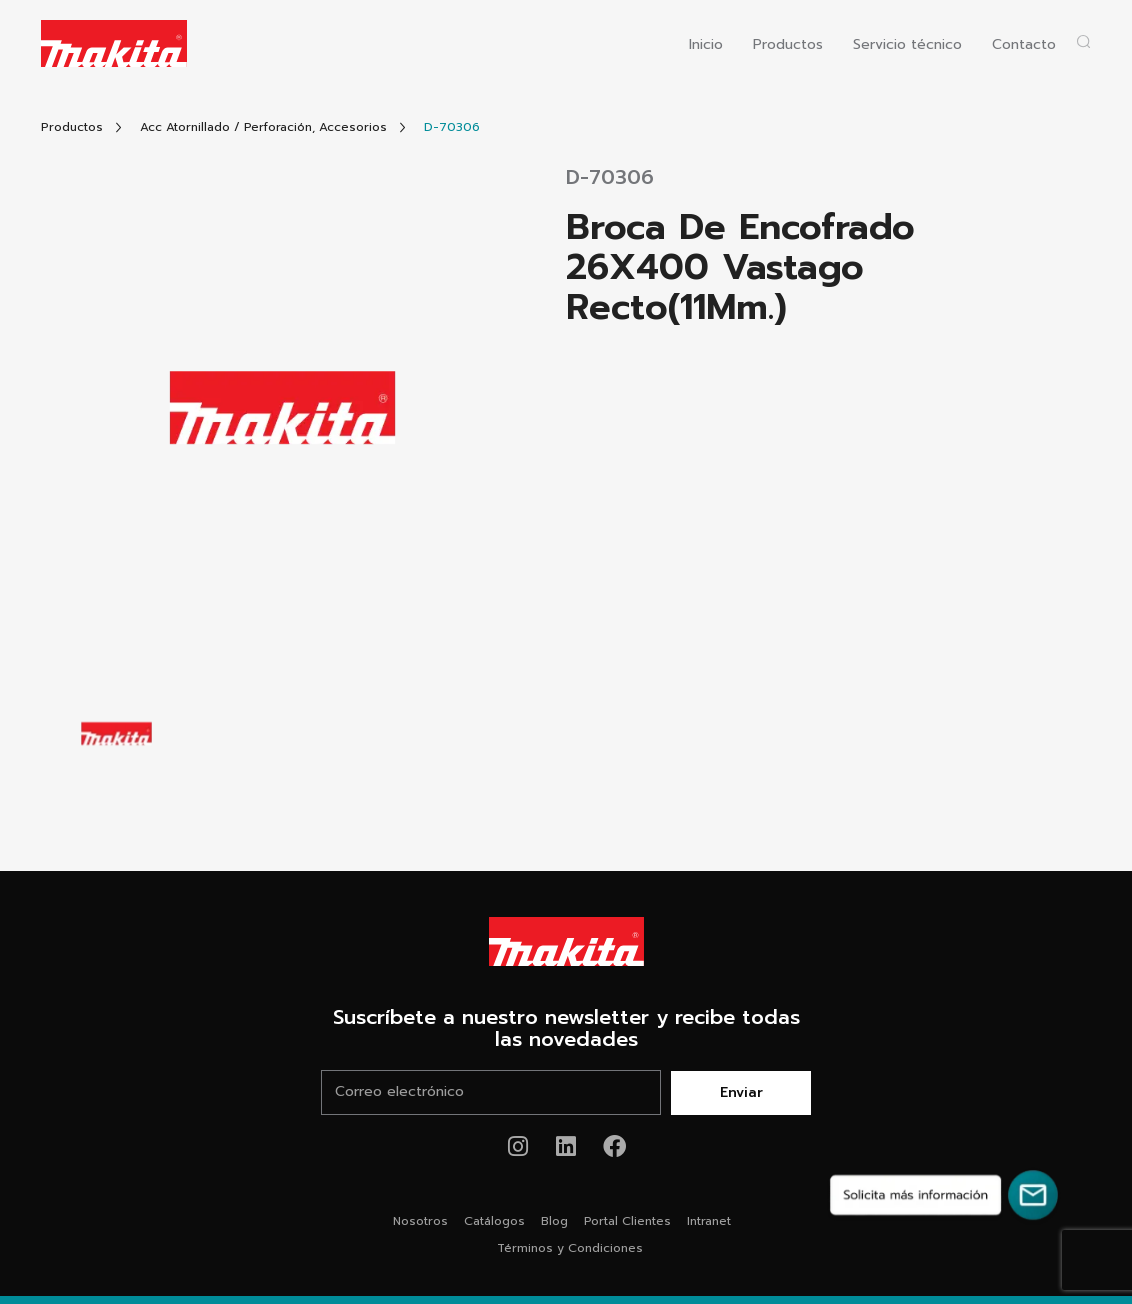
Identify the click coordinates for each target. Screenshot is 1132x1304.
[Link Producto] (452, 127)
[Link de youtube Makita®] (566, 1146)
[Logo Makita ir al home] (114, 43)
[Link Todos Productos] (72, 127)
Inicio (706, 45)
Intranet (709, 1221)
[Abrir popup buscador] (1083, 41)
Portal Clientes (627, 1221)
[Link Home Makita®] (566, 942)
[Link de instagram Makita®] (518, 1146)
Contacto (1024, 45)
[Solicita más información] (944, 1195)
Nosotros (420, 1221)
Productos (788, 45)
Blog (554, 1221)
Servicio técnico (907, 45)
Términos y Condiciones (570, 1248)
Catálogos (494, 1221)
